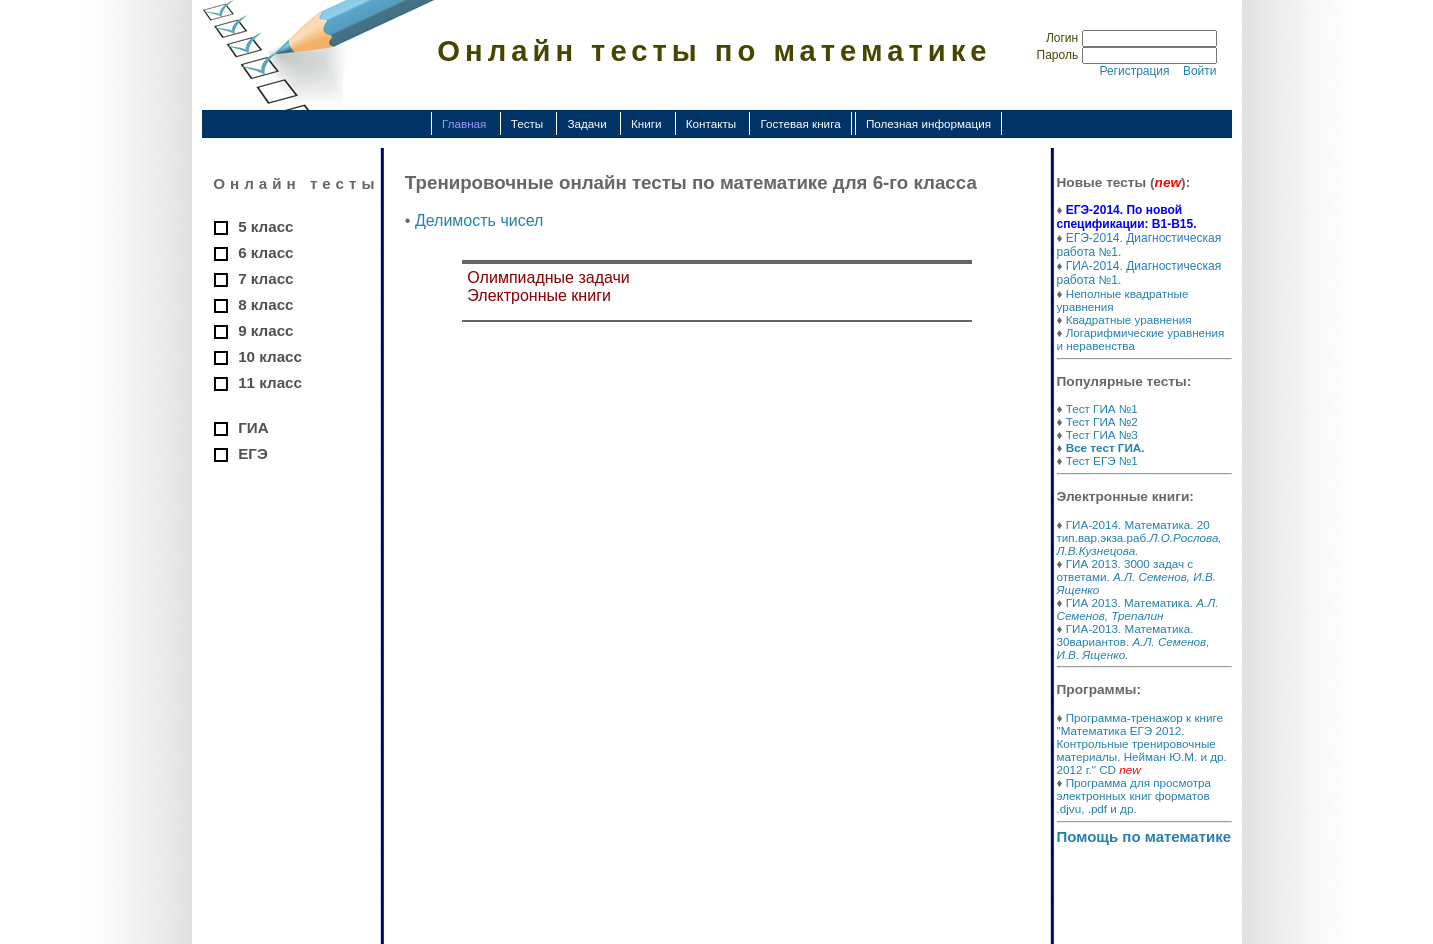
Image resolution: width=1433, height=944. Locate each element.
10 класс (270, 356)
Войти (1200, 71)
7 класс (265, 278)
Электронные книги (539, 295)
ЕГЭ (253, 453)
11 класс (270, 382)
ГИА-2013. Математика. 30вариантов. (1133, 641)
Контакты (711, 123)
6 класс (265, 252)
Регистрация (1134, 71)
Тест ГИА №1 (1102, 408)
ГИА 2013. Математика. (1138, 609)
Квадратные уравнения (1129, 319)
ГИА (253, 427)
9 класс (265, 330)
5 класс (265, 226)
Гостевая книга (800, 123)
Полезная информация (928, 123)
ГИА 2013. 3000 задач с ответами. (1136, 576)
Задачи (586, 123)
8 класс (265, 304)
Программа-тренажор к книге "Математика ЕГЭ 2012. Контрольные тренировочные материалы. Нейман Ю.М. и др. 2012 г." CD (1142, 743)
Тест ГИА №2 (1102, 421)
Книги (646, 123)
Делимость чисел (479, 220)
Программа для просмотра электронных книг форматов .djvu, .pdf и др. (1134, 795)
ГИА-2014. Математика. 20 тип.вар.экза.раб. (1139, 537)
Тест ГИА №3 (1102, 434)
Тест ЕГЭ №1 (1102, 460)
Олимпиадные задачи (548, 277)
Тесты (527, 123)
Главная (464, 123)
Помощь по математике (1144, 836)
